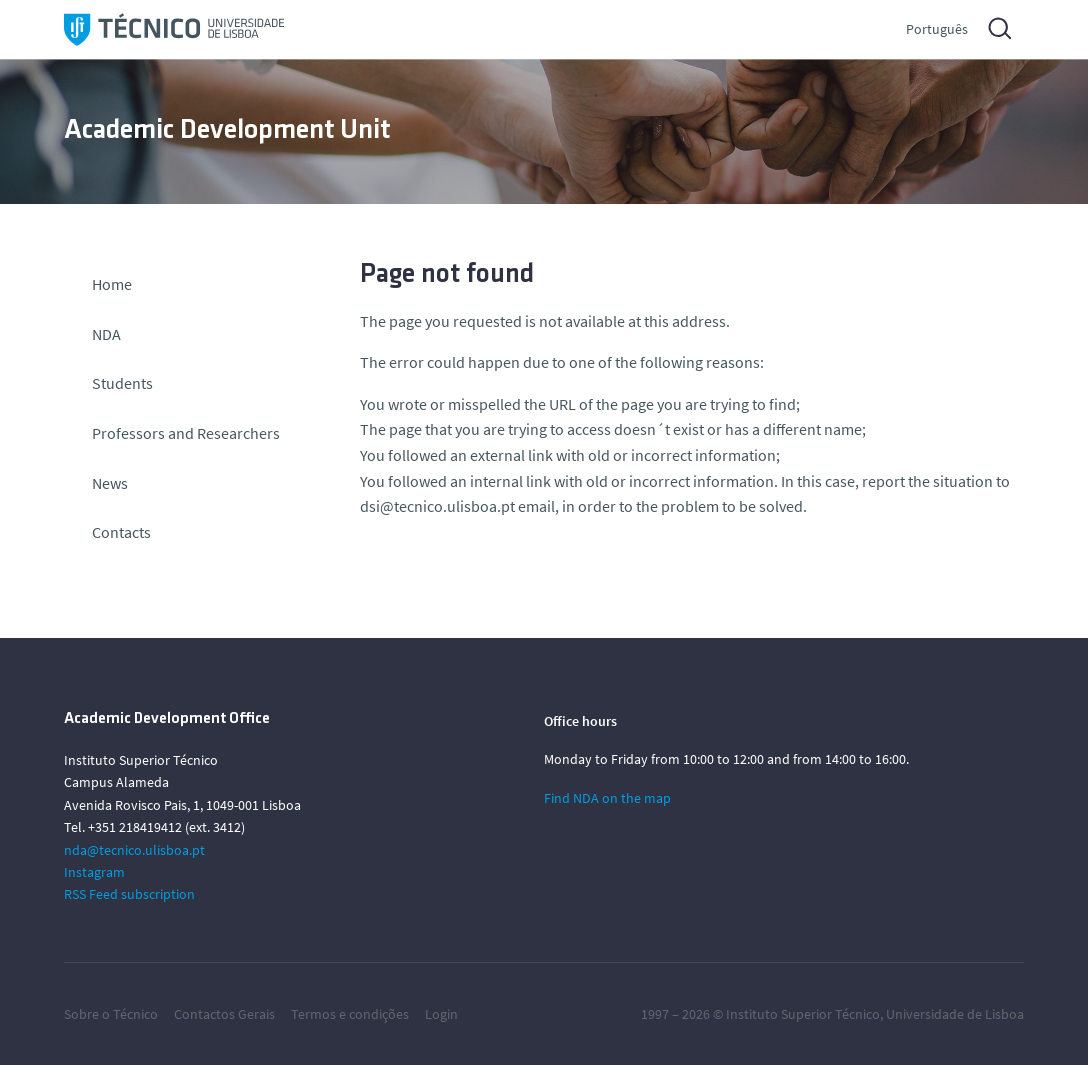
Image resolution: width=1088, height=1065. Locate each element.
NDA (106, 334)
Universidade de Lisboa (955, 1014)
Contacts (121, 532)
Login (441, 1014)
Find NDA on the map (607, 798)
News (110, 483)
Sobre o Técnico (111, 1014)
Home (112, 284)
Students (122, 383)
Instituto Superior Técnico (803, 1014)
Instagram (94, 872)
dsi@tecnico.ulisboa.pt (437, 506)
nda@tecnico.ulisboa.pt (134, 850)
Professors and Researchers (186, 433)
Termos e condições (350, 1014)
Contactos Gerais (224, 1014)
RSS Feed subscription (129, 894)
